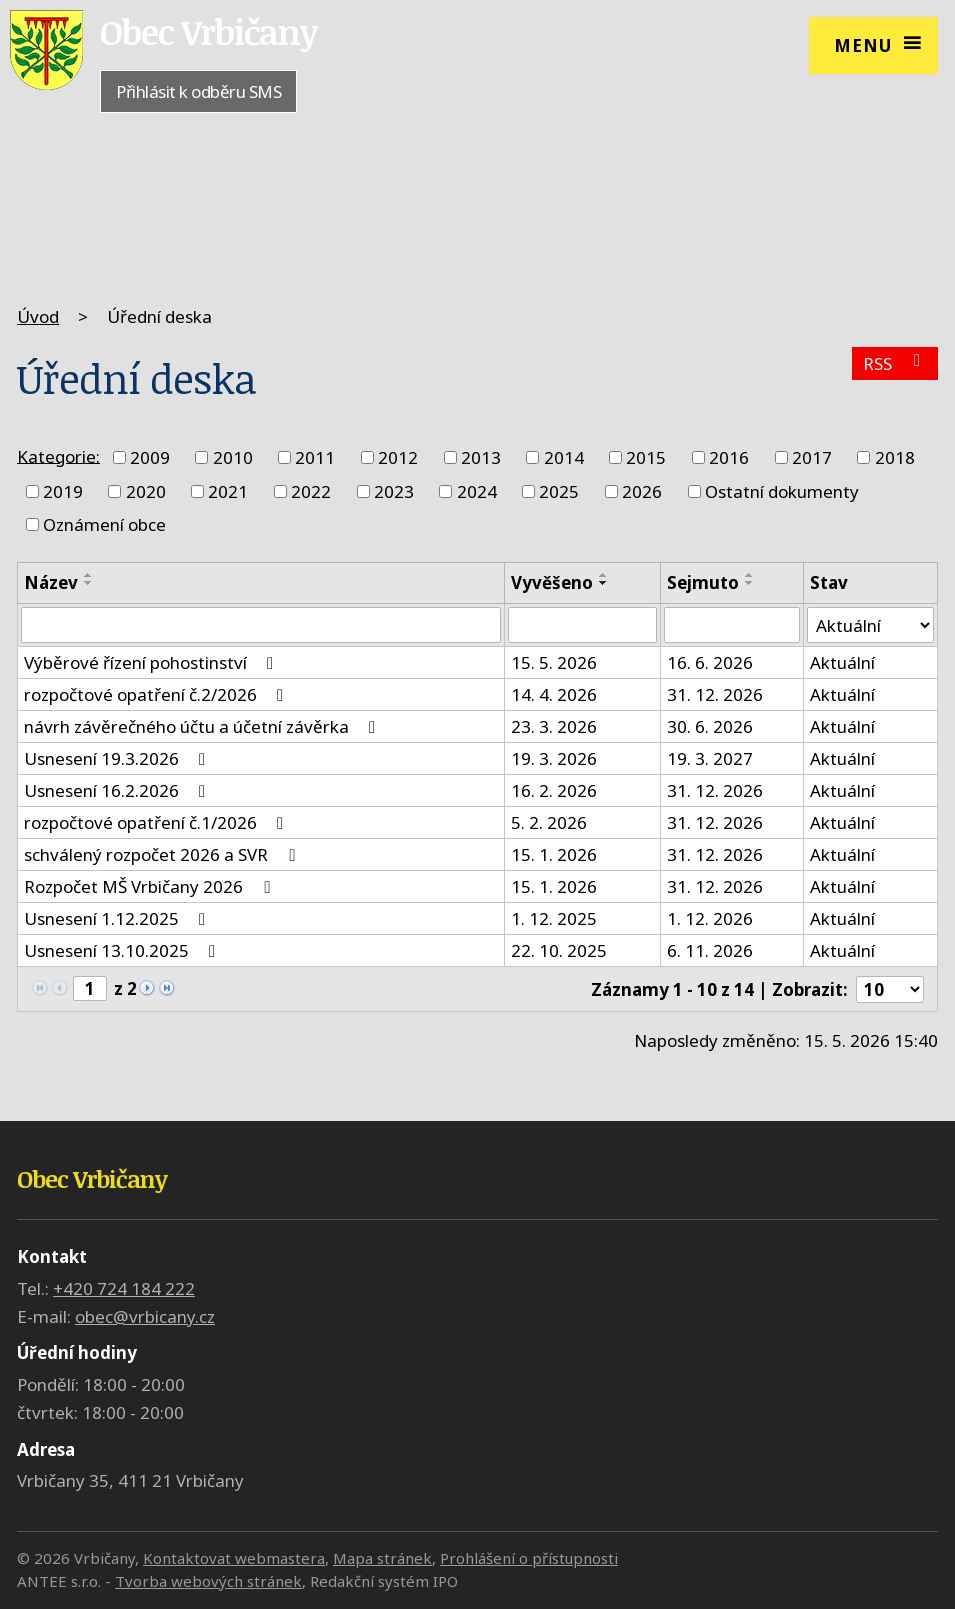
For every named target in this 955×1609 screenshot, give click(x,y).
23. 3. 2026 (554, 726)
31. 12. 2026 (715, 694)
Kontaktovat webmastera (234, 1558)
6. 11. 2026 (710, 950)
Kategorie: (58, 455)
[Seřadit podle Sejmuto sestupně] (750, 583)
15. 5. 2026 (554, 662)
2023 (394, 491)
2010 (233, 457)
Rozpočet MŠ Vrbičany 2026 (150, 886)
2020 (146, 491)
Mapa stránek (382, 1558)
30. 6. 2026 (710, 726)
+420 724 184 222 (124, 1288)
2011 (315, 457)
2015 (646, 457)
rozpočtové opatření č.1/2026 (157, 822)
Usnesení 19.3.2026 (118, 758)
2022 (311, 491)
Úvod (38, 316)
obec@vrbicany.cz (145, 1316)
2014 (564, 457)
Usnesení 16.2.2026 (118, 790)
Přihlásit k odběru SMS (198, 91)
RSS (895, 363)
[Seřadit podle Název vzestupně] (89, 575)
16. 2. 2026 (554, 790)
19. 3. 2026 (554, 758)
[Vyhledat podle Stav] (870, 625)
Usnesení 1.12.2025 (118, 918)
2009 (150, 457)
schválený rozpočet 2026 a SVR (163, 854)
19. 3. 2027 (710, 758)
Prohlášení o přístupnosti (529, 1558)
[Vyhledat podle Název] (261, 625)
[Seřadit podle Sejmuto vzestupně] (750, 575)
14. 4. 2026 (554, 694)
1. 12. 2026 (710, 918)
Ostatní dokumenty (782, 491)
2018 (895, 457)
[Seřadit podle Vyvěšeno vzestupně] (604, 575)
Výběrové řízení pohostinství (152, 662)
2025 (559, 491)
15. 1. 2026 (554, 854)
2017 (812, 457)
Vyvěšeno (552, 582)
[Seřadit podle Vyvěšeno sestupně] (604, 583)
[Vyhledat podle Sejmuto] (732, 625)
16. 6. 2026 (710, 662)
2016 (729, 457)
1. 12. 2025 (554, 918)
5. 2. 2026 (549, 822)
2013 (481, 457)
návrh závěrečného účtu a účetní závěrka (203, 726)
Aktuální (842, 662)
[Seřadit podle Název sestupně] (89, 583)
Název (51, 582)
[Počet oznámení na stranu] (890, 989)
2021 (228, 491)
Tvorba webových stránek (208, 1581)
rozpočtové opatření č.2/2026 (157, 694)
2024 (477, 491)
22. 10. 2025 (559, 950)
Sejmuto (703, 582)
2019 (63, 491)
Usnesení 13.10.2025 (123, 950)
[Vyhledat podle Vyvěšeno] (582, 625)
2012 (398, 457)
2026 (642, 491)
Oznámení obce (104, 524)
